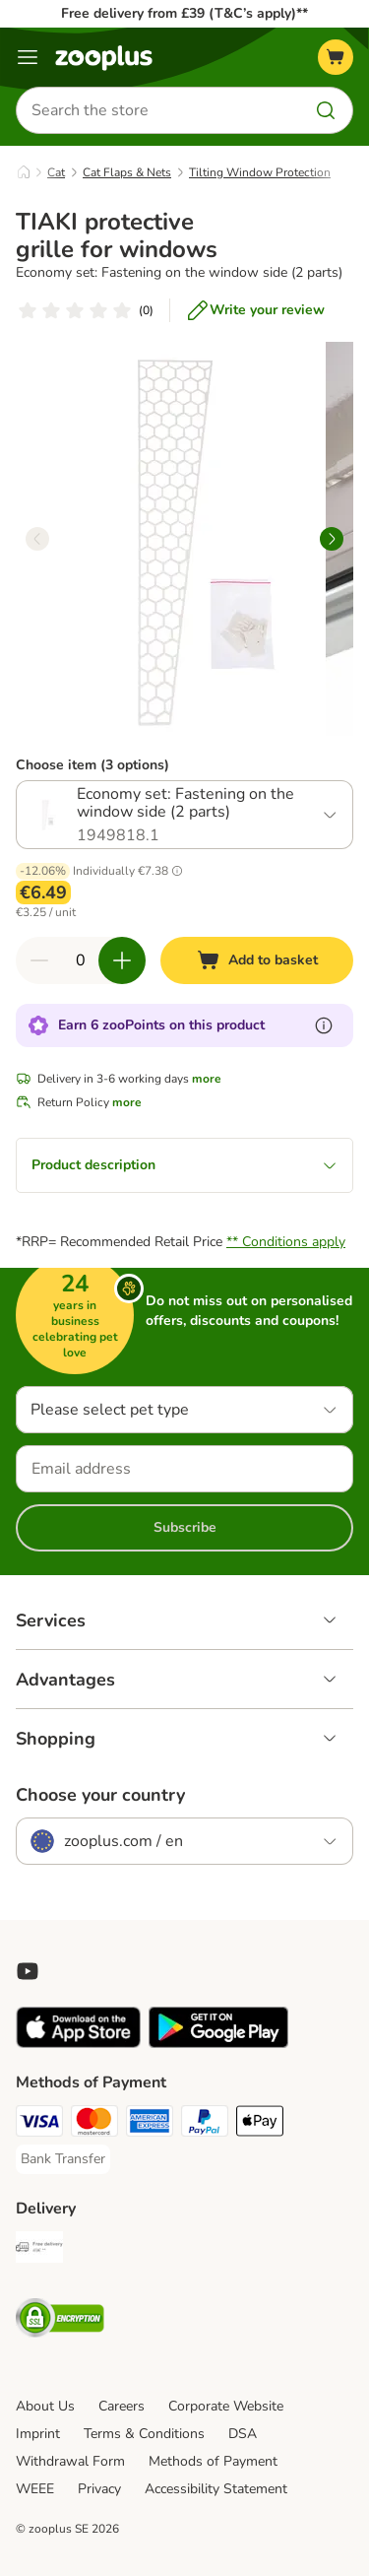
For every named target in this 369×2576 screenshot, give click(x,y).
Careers (121, 2406)
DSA (242, 2433)
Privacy (99, 2488)
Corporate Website (225, 2406)
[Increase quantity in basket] (122, 960)
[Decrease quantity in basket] (39, 960)
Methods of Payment (213, 2461)
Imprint (38, 2433)
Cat (56, 172)
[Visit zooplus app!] (78, 2043)
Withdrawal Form (70, 2461)
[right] (331, 539)
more (206, 1079)
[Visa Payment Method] (39, 2124)
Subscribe (185, 1527)
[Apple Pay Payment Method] (259, 2124)
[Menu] (27, 57)
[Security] (60, 2321)
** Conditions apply (285, 1241)
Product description (184, 1165)
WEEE (35, 2488)
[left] (37, 539)
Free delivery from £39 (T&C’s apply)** (184, 13)
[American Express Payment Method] (149, 2124)
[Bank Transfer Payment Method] (63, 2159)
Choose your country (100, 1795)
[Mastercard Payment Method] (94, 2124)
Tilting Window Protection (260, 172)
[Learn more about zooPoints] (323, 1025)
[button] (177, 871)
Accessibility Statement (216, 2488)
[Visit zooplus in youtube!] (27, 1971)
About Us (45, 2406)
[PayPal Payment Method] (204, 2124)
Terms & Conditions (144, 2433)
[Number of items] (80, 960)
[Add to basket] (256, 960)
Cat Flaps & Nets (127, 172)
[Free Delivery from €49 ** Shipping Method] (39, 2250)
